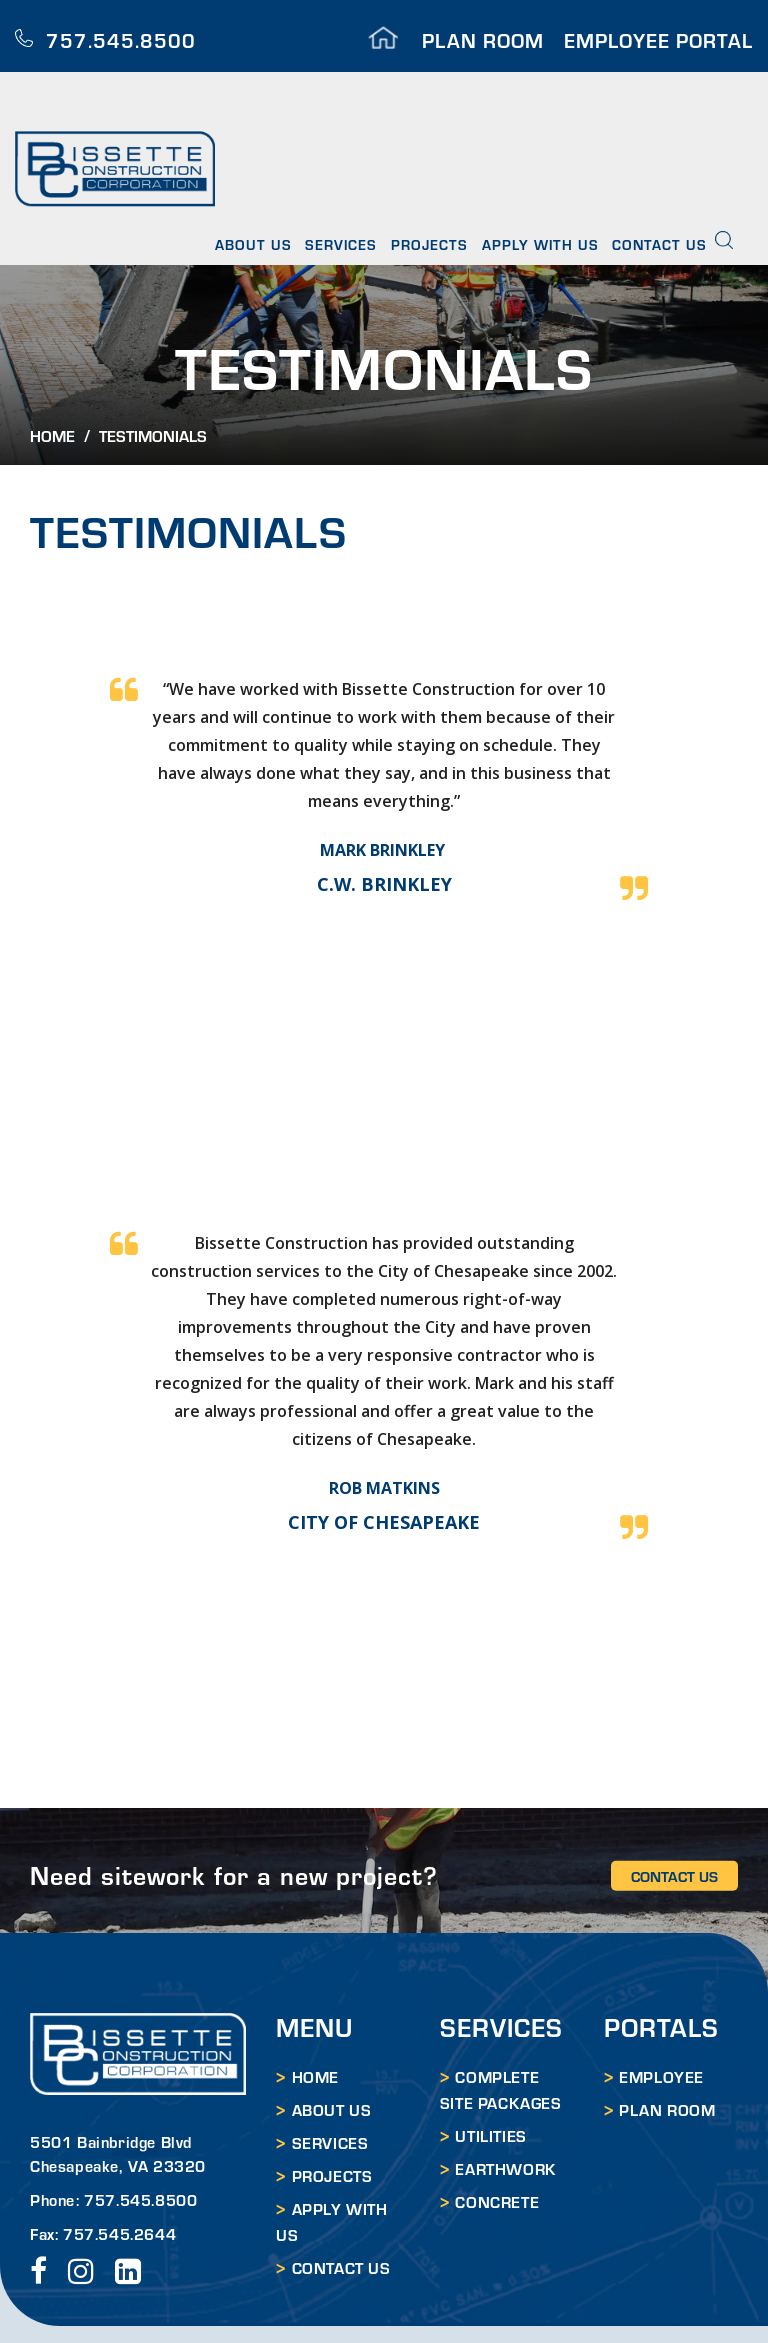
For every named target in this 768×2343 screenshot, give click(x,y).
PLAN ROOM (483, 39)
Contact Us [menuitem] (663, 133)
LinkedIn (128, 2201)
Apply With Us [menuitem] (549, 133)
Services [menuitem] (359, 133)
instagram (81, 2201)
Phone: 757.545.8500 (113, 2129)
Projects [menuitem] (443, 133)
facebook (38, 2201)
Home (52, 366)
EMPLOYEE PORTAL (658, 39)
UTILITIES (490, 2065)
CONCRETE (497, 2131)
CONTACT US (674, 1806)
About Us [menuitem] (276, 133)
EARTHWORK (505, 2098)
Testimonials (153, 366)
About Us (332, 2039)
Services (330, 2072)
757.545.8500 (121, 39)
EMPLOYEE (661, 2006)
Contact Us (341, 2197)
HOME (315, 2006)
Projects (332, 2105)
